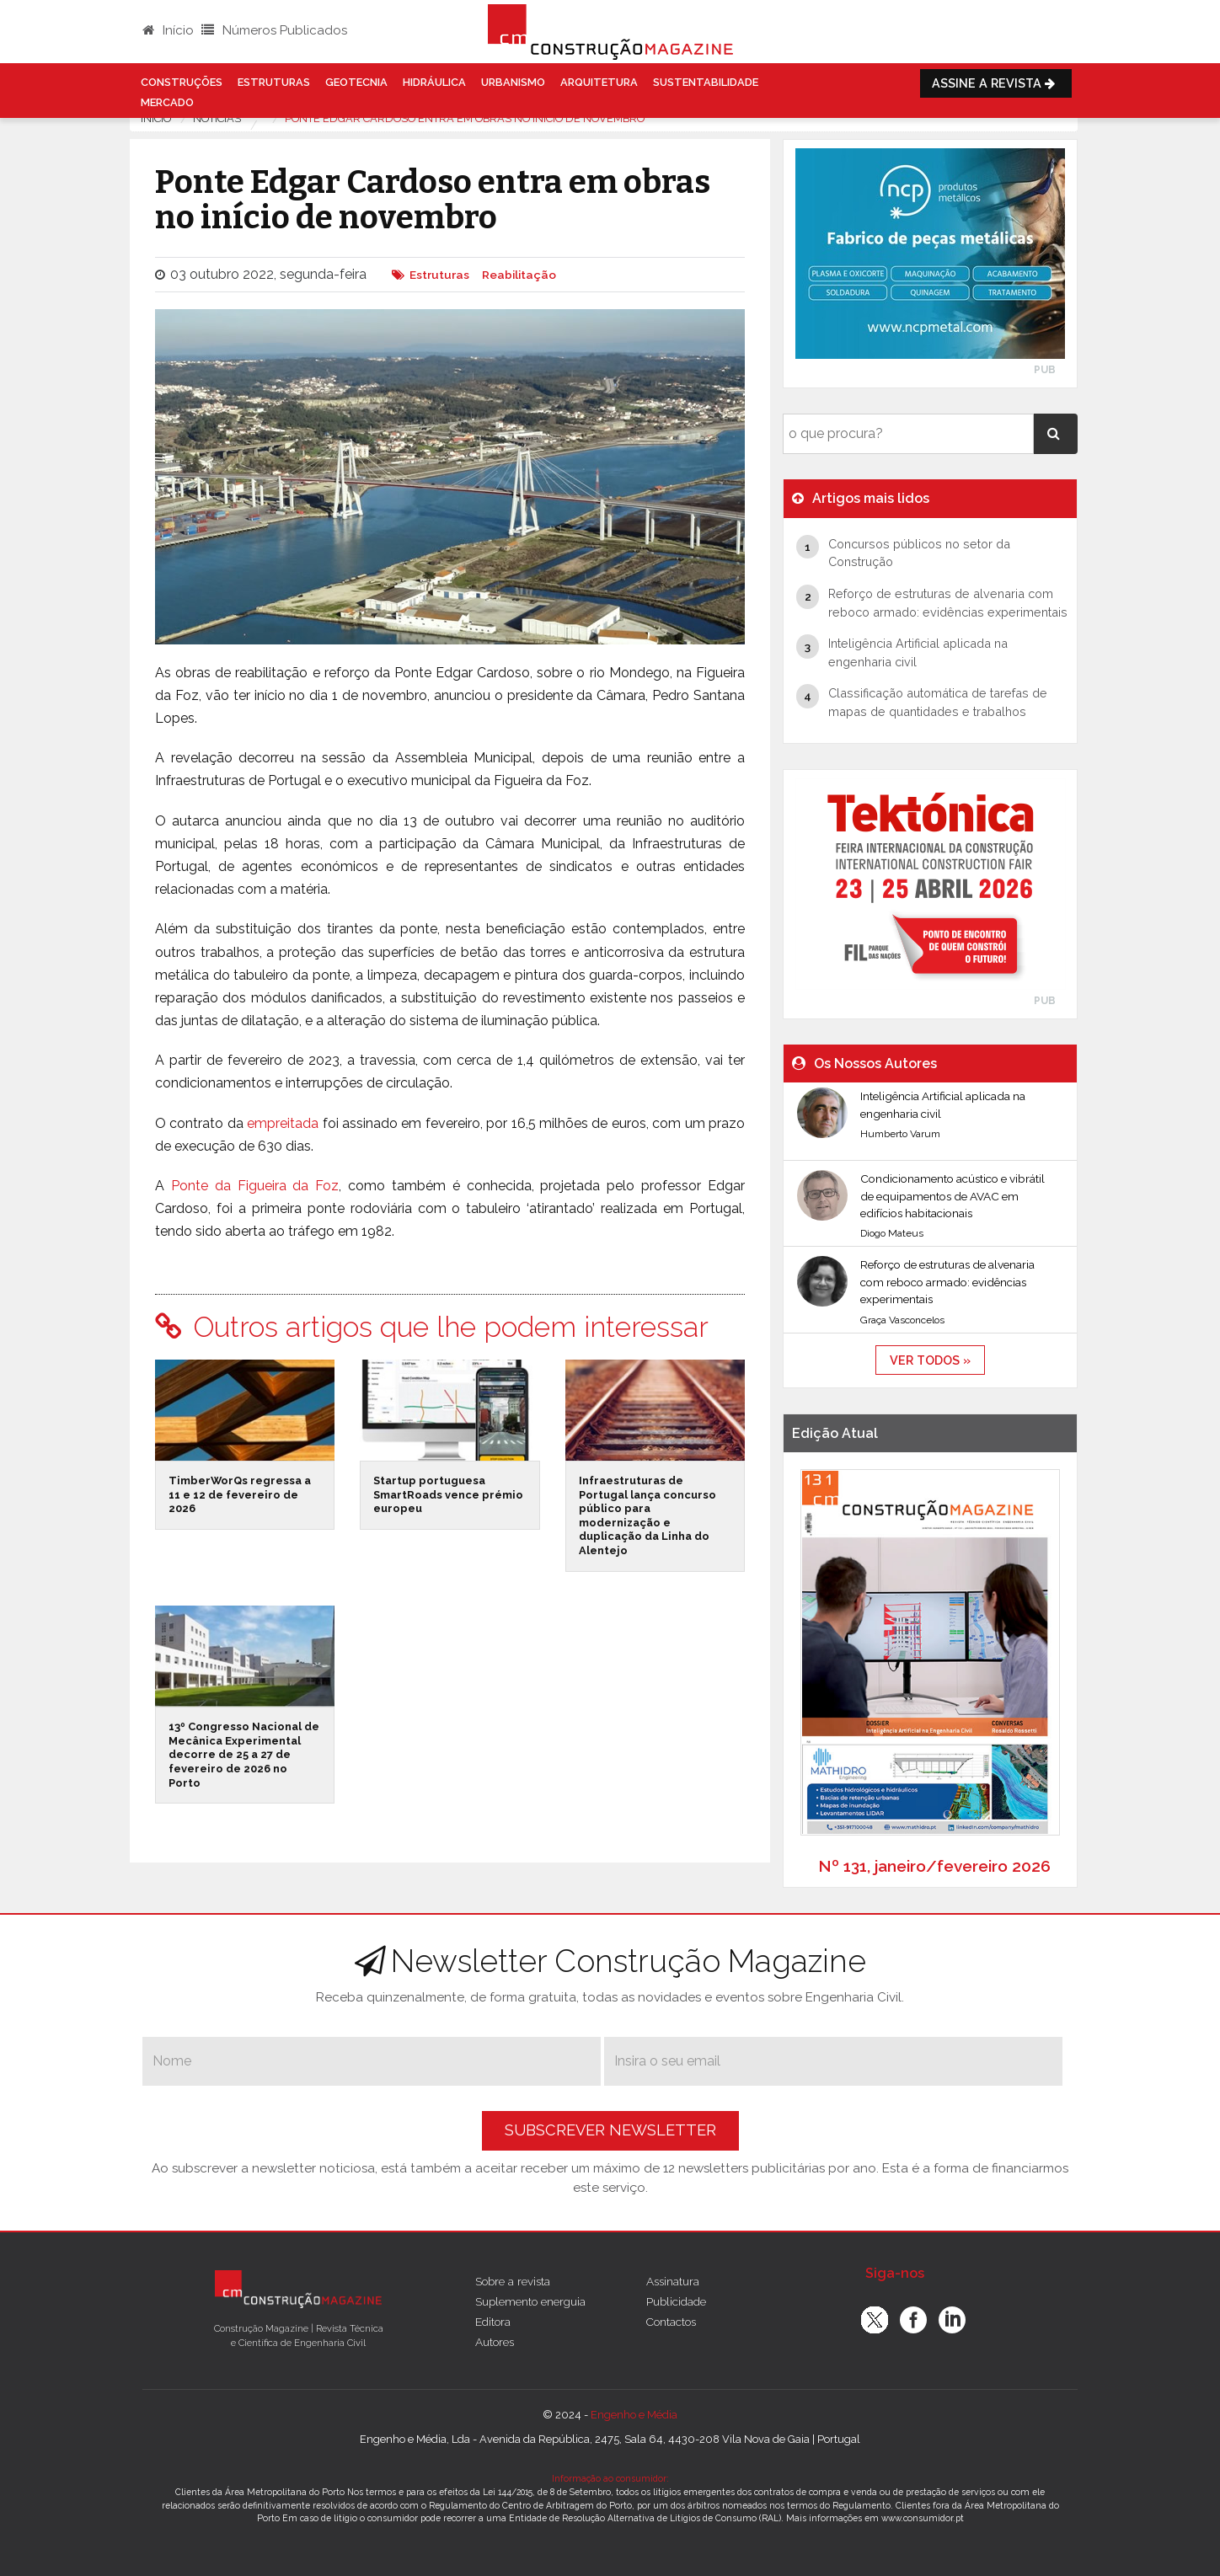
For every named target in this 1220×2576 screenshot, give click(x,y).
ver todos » (930, 1360)
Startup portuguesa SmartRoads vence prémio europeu (448, 1494)
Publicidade (676, 2301)
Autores (494, 2342)
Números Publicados (274, 30)
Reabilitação (519, 274)
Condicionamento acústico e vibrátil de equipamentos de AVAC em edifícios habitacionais (952, 1196)
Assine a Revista (996, 83)
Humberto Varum (900, 1134)
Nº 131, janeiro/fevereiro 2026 (934, 1866)
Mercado (167, 102)
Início (168, 30)
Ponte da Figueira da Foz (255, 1186)
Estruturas (274, 82)
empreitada (282, 1123)
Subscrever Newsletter (610, 2130)
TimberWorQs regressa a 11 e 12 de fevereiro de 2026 (240, 1494)
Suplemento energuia (530, 2301)
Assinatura (672, 2281)
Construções (181, 82)
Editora (493, 2321)
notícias (217, 118)
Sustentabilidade (705, 82)
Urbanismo (513, 82)
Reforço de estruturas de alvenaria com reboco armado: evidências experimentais (947, 1282)
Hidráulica (434, 82)
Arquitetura (599, 82)
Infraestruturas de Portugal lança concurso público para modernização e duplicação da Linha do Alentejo (647, 1515)
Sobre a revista (512, 2281)
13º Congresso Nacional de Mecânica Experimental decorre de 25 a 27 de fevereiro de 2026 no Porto (244, 1754)
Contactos (671, 2321)
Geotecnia (356, 82)
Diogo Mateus (891, 1233)
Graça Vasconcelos (902, 1320)
